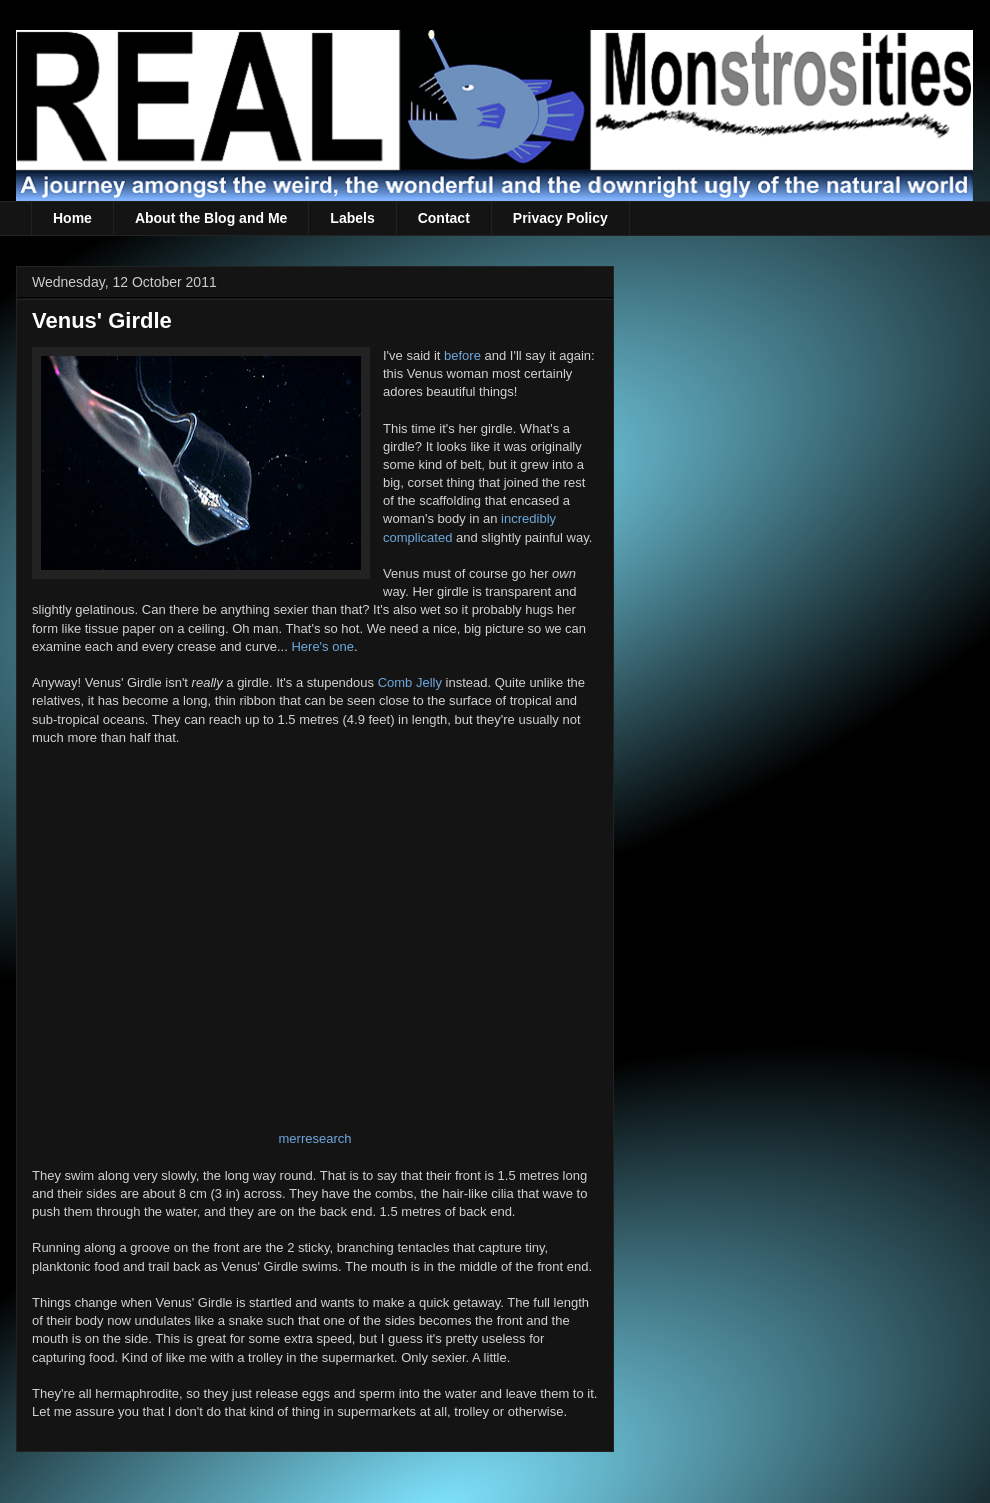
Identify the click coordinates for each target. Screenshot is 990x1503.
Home (72, 218)
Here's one (322, 646)
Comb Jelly (410, 682)
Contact (444, 218)
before (462, 355)
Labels (352, 218)
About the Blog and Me (211, 218)
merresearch (315, 1138)
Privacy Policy (560, 218)
